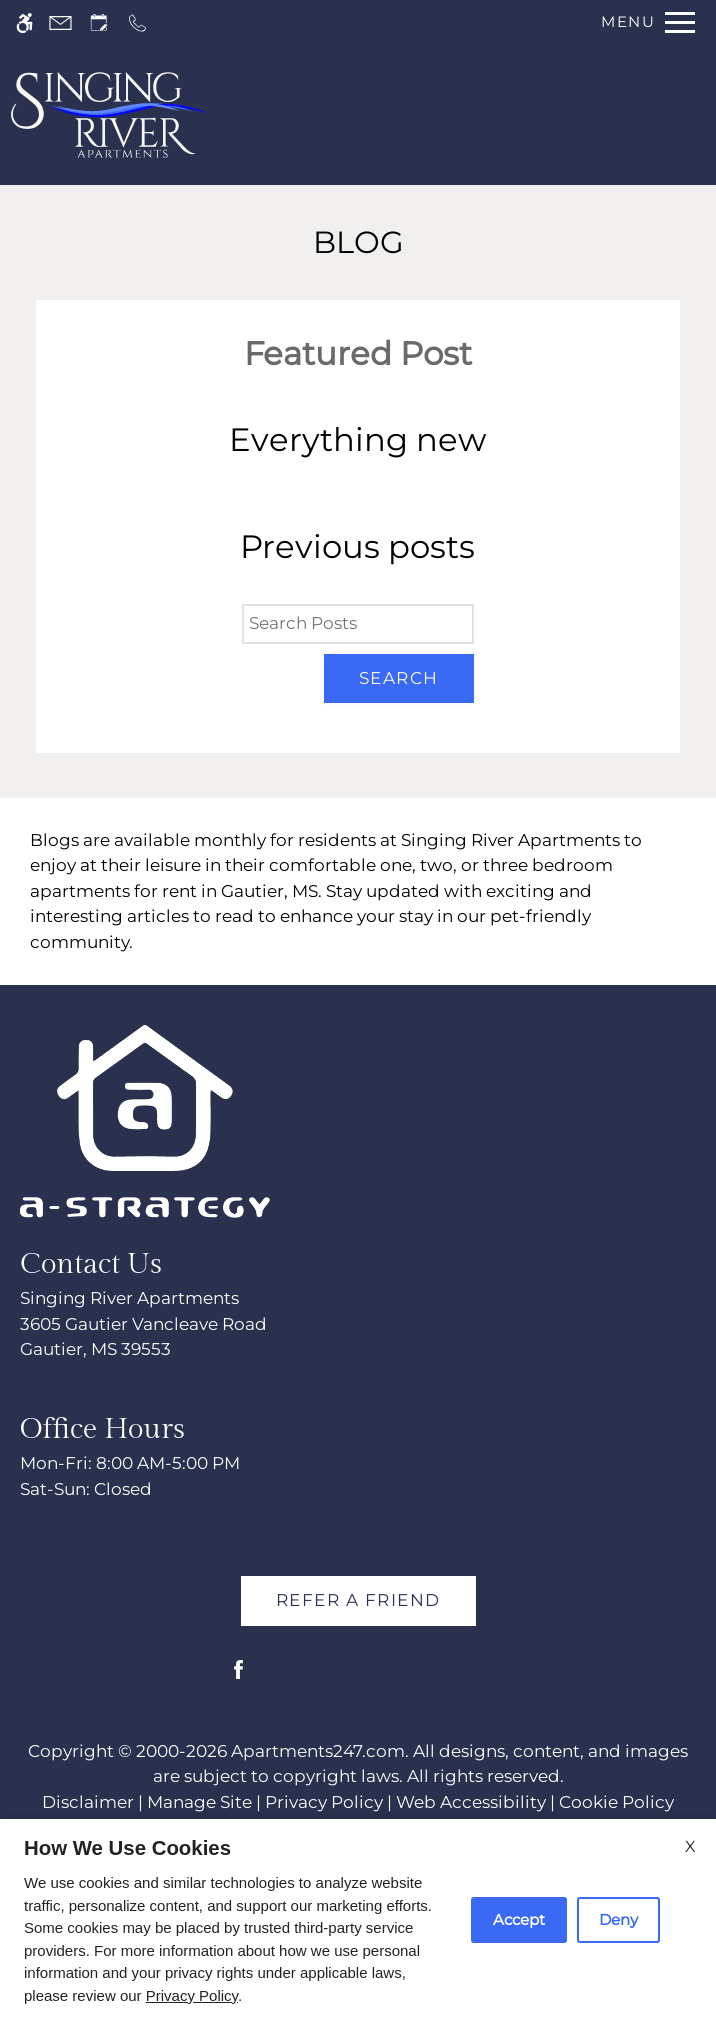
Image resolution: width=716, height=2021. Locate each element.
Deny (618, 1919)
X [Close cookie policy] (690, 1846)
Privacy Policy (192, 1995)
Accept (519, 1919)
